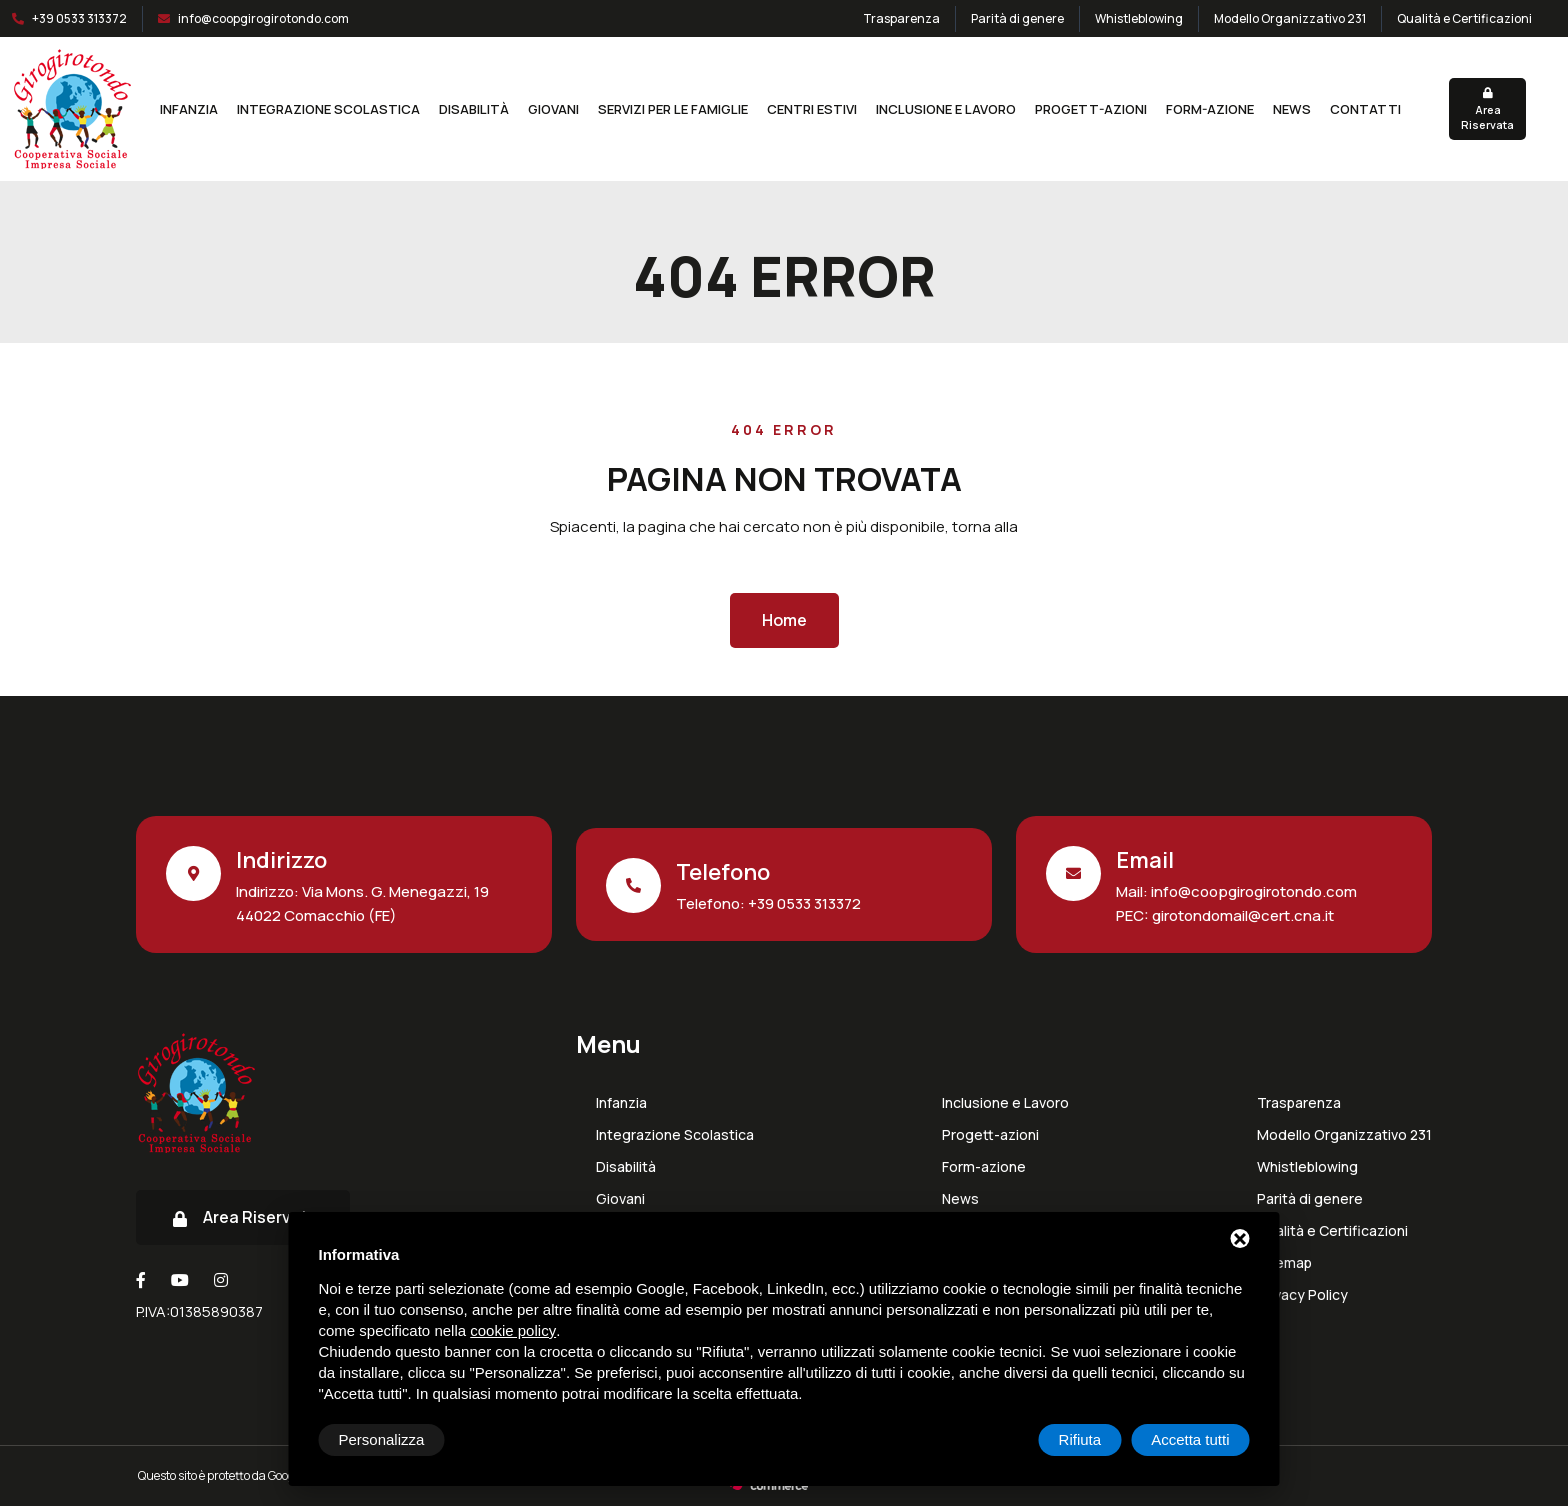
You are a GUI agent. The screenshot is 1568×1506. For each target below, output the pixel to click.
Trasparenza (901, 18)
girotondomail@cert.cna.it (1241, 915)
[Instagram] (221, 1280)
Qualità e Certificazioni (1464, 18)
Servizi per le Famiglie (673, 109)
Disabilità (474, 109)
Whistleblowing (1139, 18)
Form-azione (1210, 109)
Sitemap (1284, 1263)
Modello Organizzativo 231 (1290, 18)
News (1292, 109)
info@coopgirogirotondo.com (263, 18)
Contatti (1365, 109)
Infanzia (189, 109)
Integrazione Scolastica (328, 109)
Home (784, 620)
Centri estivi (812, 109)
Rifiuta (1080, 1439)
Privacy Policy (1302, 1295)
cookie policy (513, 1330)
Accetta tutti (1190, 1439)
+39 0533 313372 (79, 18)
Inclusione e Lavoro (946, 109)
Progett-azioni (1091, 109)
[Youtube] (180, 1280)
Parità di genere (1017, 18)
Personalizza (382, 1439)
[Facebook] (141, 1280)
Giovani (553, 109)
